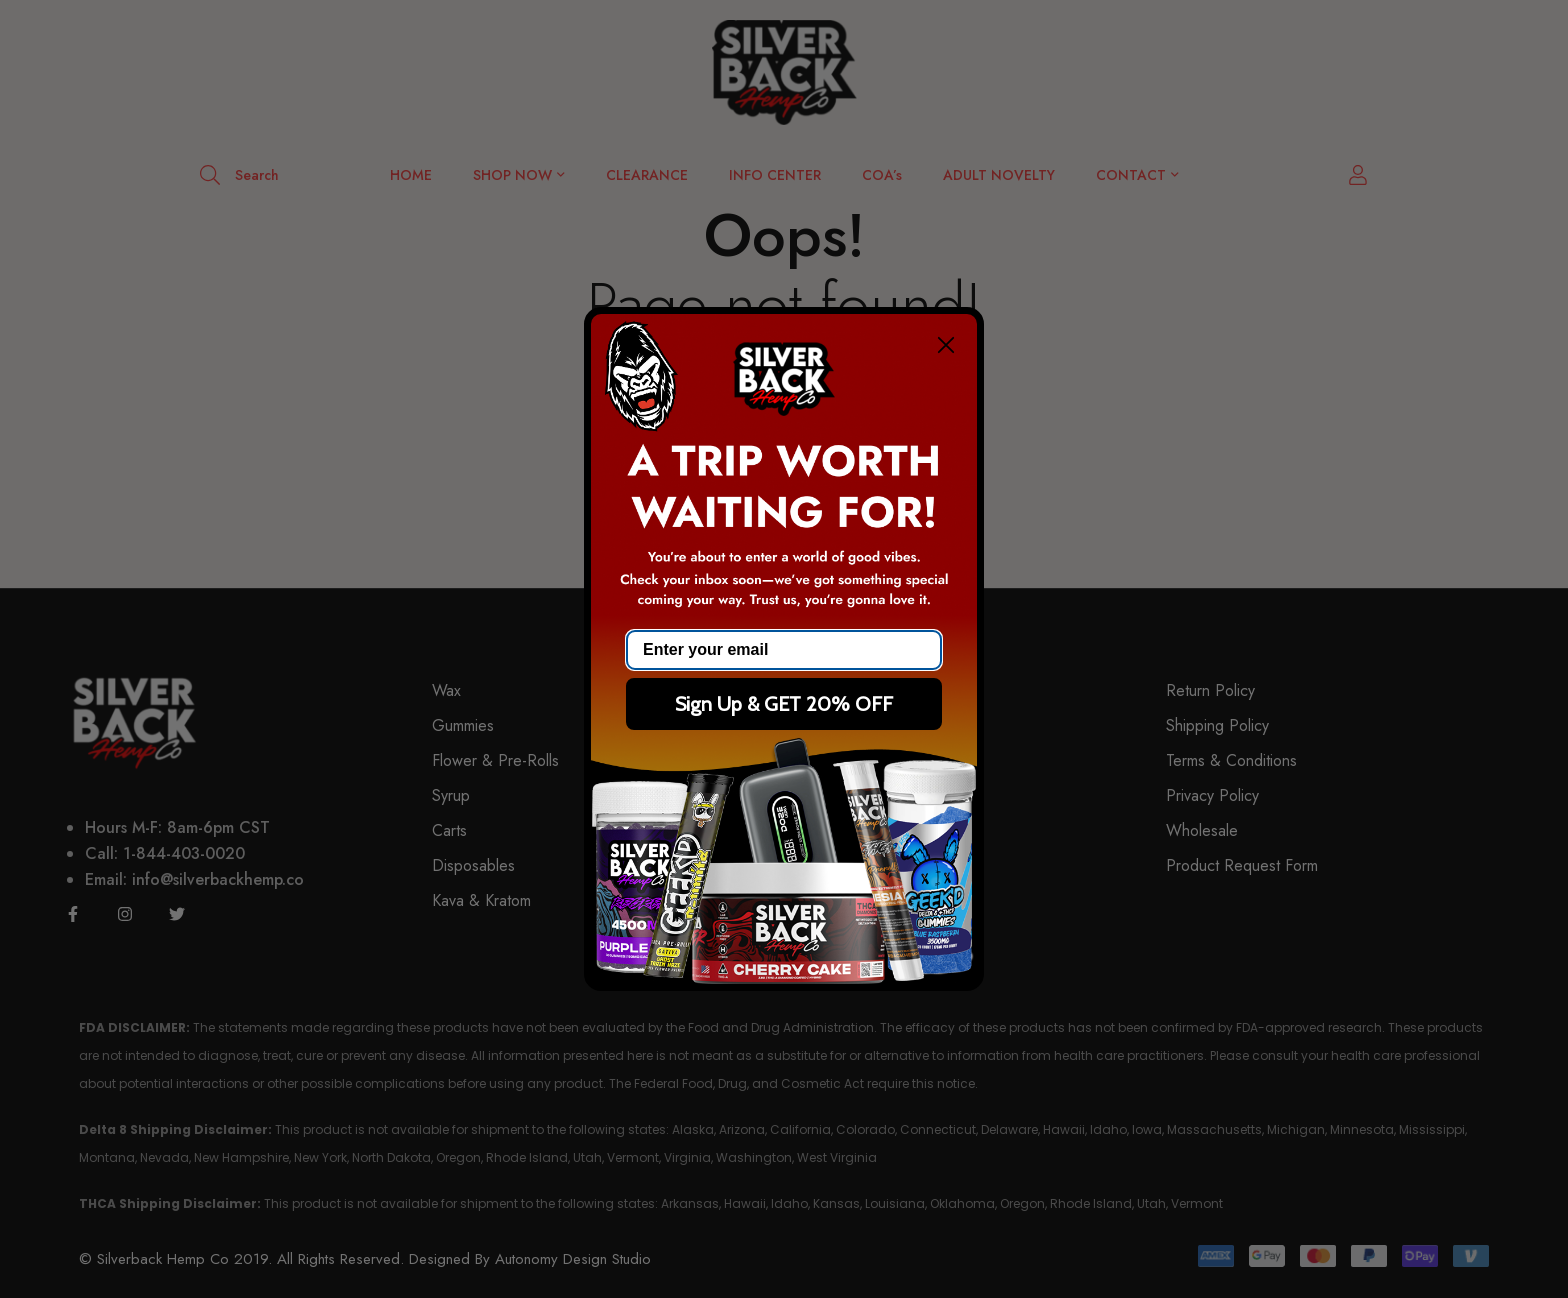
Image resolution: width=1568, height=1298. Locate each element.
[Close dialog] (946, 345)
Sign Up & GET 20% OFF (784, 704)
